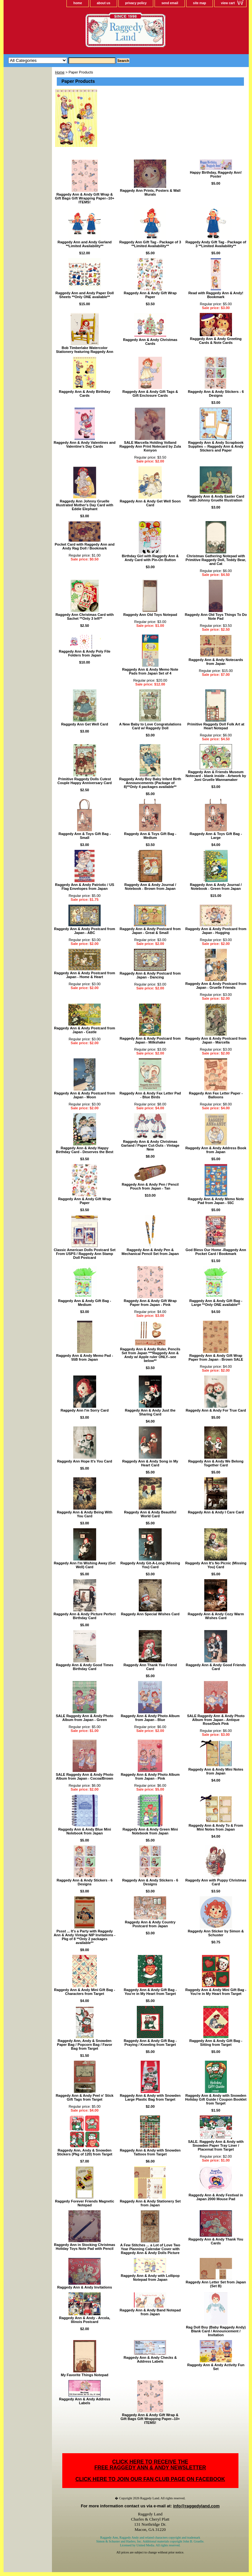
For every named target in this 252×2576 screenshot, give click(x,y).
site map (199, 3)
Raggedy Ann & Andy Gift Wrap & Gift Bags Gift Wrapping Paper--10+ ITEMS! (84, 198)
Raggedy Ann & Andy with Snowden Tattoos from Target (150, 2152)
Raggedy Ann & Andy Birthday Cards (84, 393)
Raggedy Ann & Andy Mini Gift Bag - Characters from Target (84, 1992)
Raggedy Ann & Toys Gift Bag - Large (216, 836)
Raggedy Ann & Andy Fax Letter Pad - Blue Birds (150, 1095)
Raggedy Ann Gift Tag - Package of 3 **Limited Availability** (150, 244)
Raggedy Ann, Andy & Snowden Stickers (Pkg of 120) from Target (84, 2152)
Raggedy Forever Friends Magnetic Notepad (84, 2203)
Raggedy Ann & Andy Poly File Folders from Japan (84, 653)
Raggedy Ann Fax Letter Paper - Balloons (216, 1095)
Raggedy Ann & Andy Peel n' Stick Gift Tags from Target (85, 2097)
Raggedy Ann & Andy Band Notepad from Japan (150, 2312)
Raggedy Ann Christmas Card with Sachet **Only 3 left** (84, 616)
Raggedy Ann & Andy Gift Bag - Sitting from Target (215, 2042)
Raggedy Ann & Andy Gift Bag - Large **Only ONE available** (215, 1303)
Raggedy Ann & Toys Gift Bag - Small (84, 836)
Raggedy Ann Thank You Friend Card (150, 1667)
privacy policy (136, 3)
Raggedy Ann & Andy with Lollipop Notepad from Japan (150, 2277)
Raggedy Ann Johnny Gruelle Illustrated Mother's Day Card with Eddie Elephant (84, 505)
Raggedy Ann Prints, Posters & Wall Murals (150, 192)
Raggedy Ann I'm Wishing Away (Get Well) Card (85, 1565)
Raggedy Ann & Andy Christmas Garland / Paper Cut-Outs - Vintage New (150, 1145)
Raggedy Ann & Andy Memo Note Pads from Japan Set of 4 (150, 671)
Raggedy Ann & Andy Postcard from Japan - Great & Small (150, 931)
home (77, 3)
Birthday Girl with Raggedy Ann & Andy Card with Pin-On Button (150, 558)
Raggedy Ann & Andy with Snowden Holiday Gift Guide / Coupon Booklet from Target (216, 2099)
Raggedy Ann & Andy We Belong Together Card (215, 1463)
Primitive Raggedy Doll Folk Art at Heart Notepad (215, 726)
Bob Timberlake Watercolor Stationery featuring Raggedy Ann (84, 350)
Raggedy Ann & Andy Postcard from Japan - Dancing (150, 975)
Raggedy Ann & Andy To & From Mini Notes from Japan (215, 1827)
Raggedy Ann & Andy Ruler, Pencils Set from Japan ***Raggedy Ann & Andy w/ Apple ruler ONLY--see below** (150, 1355)
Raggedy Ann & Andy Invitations (84, 2287)
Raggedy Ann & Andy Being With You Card (84, 1514)
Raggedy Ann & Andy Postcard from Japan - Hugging (215, 931)
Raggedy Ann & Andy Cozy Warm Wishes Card (216, 1616)
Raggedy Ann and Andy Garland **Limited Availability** (84, 244)
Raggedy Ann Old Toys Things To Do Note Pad (216, 616)
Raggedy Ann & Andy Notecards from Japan (216, 662)
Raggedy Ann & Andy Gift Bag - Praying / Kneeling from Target (150, 2042)
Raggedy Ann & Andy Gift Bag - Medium (84, 1303)
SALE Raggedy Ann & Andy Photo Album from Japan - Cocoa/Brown (84, 1776)
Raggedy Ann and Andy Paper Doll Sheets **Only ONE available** (84, 295)
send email (169, 3)
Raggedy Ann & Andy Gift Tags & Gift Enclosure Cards (150, 393)
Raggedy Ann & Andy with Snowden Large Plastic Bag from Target (150, 2097)
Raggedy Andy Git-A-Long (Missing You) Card (150, 1565)
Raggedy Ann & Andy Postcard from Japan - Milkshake (150, 1040)
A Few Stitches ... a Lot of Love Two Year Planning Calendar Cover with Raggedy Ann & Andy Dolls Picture (150, 2249)
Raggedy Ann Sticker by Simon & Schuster (216, 1933)
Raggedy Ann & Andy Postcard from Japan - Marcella (215, 1040)
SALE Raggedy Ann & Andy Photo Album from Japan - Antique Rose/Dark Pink (216, 1719)
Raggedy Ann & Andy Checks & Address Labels (150, 2359)
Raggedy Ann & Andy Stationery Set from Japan (150, 2203)
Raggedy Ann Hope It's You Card (84, 1461)
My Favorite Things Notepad (84, 2375)
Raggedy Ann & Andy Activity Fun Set (215, 2367)
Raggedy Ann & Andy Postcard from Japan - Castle (84, 1030)
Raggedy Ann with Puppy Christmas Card (215, 1882)
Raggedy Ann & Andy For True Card (216, 1410)
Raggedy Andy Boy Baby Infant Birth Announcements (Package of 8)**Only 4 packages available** (150, 783)
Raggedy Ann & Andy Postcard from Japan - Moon (84, 1095)
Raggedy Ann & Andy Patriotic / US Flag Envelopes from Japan (84, 886)
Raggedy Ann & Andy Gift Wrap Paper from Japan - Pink (150, 1303)
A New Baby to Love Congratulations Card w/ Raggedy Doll (150, 726)
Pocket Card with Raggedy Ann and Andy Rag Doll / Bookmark (84, 546)
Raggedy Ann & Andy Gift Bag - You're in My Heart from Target (150, 1992)
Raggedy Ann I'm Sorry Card (85, 1410)
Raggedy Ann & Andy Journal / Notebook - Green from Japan (216, 886)
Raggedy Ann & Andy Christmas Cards (150, 341)
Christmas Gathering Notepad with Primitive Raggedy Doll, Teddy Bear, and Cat (216, 560)
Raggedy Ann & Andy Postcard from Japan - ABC (84, 931)
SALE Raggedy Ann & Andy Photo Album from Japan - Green (84, 1718)
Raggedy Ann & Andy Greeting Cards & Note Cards (216, 341)
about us (103, 3)
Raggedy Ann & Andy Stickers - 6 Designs (216, 393)
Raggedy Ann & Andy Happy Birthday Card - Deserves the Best (84, 1150)
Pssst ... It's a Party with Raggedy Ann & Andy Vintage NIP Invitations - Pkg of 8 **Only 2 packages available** (85, 1937)
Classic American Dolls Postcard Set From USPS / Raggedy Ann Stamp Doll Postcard (85, 1253)
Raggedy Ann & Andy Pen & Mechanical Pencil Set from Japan (150, 1252)
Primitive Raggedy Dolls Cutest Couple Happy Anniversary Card (84, 781)
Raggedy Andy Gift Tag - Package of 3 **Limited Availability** (216, 244)
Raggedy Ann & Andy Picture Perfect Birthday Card (85, 1616)
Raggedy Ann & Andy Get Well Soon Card (150, 503)
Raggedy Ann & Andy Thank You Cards (215, 2241)
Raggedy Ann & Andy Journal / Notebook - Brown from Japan (150, 886)
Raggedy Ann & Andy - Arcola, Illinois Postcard (84, 2320)
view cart (228, 3)
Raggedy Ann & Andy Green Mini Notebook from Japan (150, 1831)
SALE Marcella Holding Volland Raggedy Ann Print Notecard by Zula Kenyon (150, 446)
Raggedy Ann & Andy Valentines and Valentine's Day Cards (85, 444)
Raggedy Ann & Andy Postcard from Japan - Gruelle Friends (215, 985)
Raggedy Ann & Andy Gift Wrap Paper (150, 295)
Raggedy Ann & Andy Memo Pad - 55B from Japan (84, 1357)
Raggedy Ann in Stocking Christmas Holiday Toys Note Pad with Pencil (84, 2246)
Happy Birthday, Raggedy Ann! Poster (216, 174)
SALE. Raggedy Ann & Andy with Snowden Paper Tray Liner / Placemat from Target (216, 2145)
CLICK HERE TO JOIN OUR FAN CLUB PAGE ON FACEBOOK (150, 2479)
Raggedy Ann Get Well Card (84, 724)
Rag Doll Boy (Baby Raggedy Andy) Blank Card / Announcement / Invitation (216, 2331)
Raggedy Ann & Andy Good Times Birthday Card (84, 1667)
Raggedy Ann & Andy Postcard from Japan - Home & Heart (84, 975)
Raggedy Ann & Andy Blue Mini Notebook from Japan (84, 1831)
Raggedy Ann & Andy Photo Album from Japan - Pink (150, 1776)
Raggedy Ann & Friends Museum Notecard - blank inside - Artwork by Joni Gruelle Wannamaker (216, 776)
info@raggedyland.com (196, 2505)
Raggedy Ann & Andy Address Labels (84, 2401)
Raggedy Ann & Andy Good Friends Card (216, 1667)
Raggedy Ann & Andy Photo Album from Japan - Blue (150, 1718)
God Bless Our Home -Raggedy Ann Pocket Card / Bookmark (216, 1252)
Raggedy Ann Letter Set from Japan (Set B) (216, 2284)
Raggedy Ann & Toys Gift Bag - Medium (150, 836)
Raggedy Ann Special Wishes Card (150, 1614)
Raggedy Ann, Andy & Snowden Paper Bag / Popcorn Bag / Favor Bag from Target (84, 2044)
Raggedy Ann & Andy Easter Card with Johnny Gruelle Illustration (215, 498)
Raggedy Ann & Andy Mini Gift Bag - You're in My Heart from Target (215, 1992)
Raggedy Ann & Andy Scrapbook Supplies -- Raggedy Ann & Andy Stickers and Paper (216, 446)
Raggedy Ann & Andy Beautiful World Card (150, 1514)
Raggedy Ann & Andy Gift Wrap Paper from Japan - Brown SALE (215, 1357)
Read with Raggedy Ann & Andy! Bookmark (215, 295)
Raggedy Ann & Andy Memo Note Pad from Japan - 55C (216, 1201)
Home (60, 72)
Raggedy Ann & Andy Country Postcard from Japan (150, 1924)
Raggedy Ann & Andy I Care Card (216, 1512)
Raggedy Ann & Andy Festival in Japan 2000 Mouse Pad (216, 2197)
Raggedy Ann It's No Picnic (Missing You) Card (216, 1565)
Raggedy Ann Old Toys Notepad (150, 615)
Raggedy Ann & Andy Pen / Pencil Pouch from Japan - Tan (150, 1186)
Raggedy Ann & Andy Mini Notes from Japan (215, 1771)
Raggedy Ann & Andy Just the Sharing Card (150, 1412)
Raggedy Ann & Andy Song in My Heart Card (150, 1463)
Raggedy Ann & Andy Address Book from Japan (215, 1150)
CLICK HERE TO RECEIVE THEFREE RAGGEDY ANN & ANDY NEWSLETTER (150, 2464)
